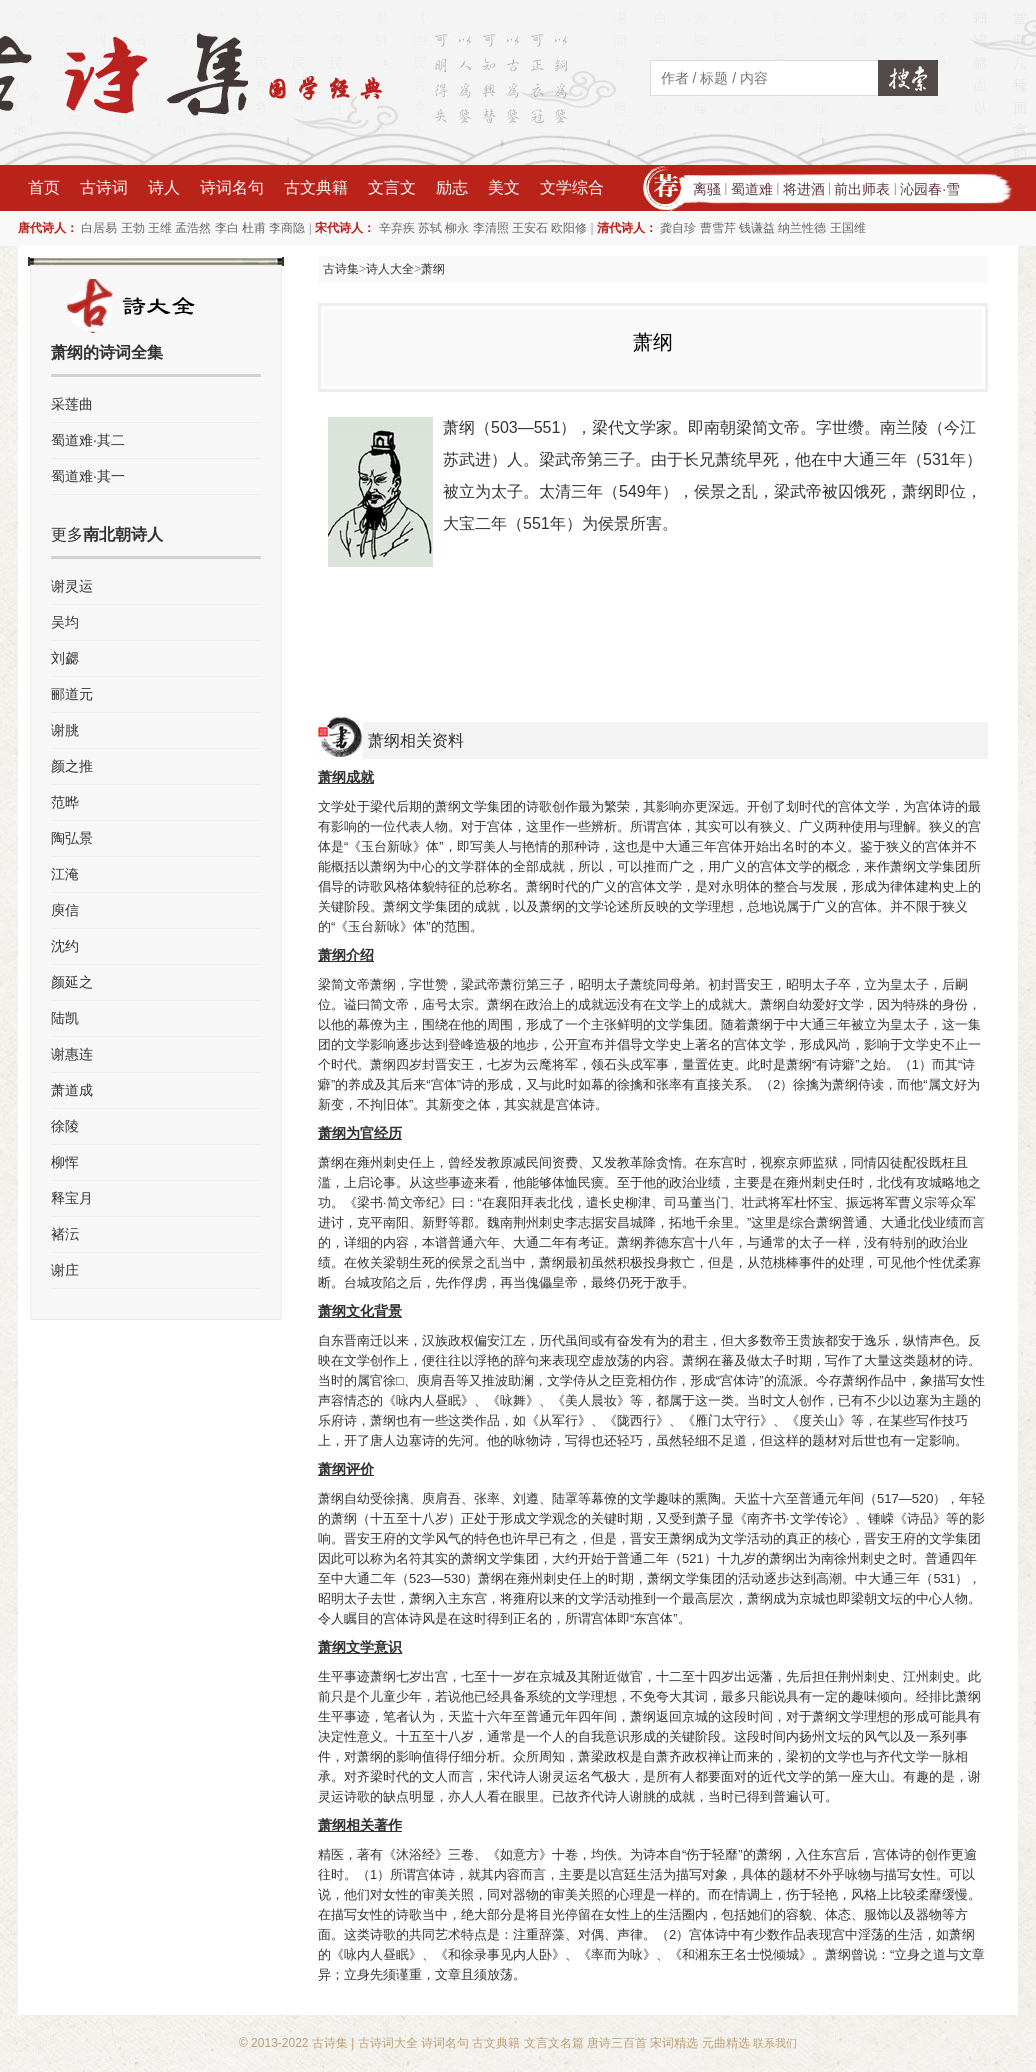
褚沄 (65, 1234)
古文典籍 (316, 187)
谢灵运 (72, 586)
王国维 (848, 228)
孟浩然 (193, 228)
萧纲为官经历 (360, 1133)
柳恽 (65, 1162)
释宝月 (72, 1198)
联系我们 (775, 2043)
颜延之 (72, 982)
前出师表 (862, 189)
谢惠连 (72, 1054)
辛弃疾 (397, 228)
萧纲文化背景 (360, 1311)
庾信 (65, 910)
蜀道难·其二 (88, 440)
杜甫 (254, 228)
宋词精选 (674, 2043)
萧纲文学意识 (360, 1647)
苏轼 (430, 228)
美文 (504, 187)
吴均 (65, 622)
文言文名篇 (554, 2043)
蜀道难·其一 (88, 476)
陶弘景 (72, 838)
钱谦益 (757, 228)
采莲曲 (72, 404)
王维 (160, 228)
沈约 (65, 946)
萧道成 (72, 1090)
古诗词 (104, 187)
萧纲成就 (346, 777)
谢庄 (65, 1270)
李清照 (491, 228)
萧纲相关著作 (360, 1825)
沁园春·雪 (930, 189)
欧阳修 (569, 228)
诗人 (164, 187)
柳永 (457, 228)
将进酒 (804, 189)
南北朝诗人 (123, 534)
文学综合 (572, 187)
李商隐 (287, 228)
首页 (44, 187)
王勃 (133, 228)
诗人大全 (390, 269)
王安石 (530, 228)
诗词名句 (232, 187)
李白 (227, 228)
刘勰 (65, 658)
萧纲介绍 (346, 955)
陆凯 (65, 1018)
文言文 (392, 187)
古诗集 (341, 269)
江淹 (65, 874)
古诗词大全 (388, 2043)
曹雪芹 (718, 228)
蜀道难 (752, 189)
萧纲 (433, 269)
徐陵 (65, 1126)
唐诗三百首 (617, 2043)
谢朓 (65, 730)
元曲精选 (726, 2043)
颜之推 (72, 766)
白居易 (99, 228)
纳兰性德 (802, 228)
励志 (452, 187)
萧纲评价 (346, 1469)
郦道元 (72, 694)
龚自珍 (678, 228)
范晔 (65, 802)
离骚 (707, 189)
